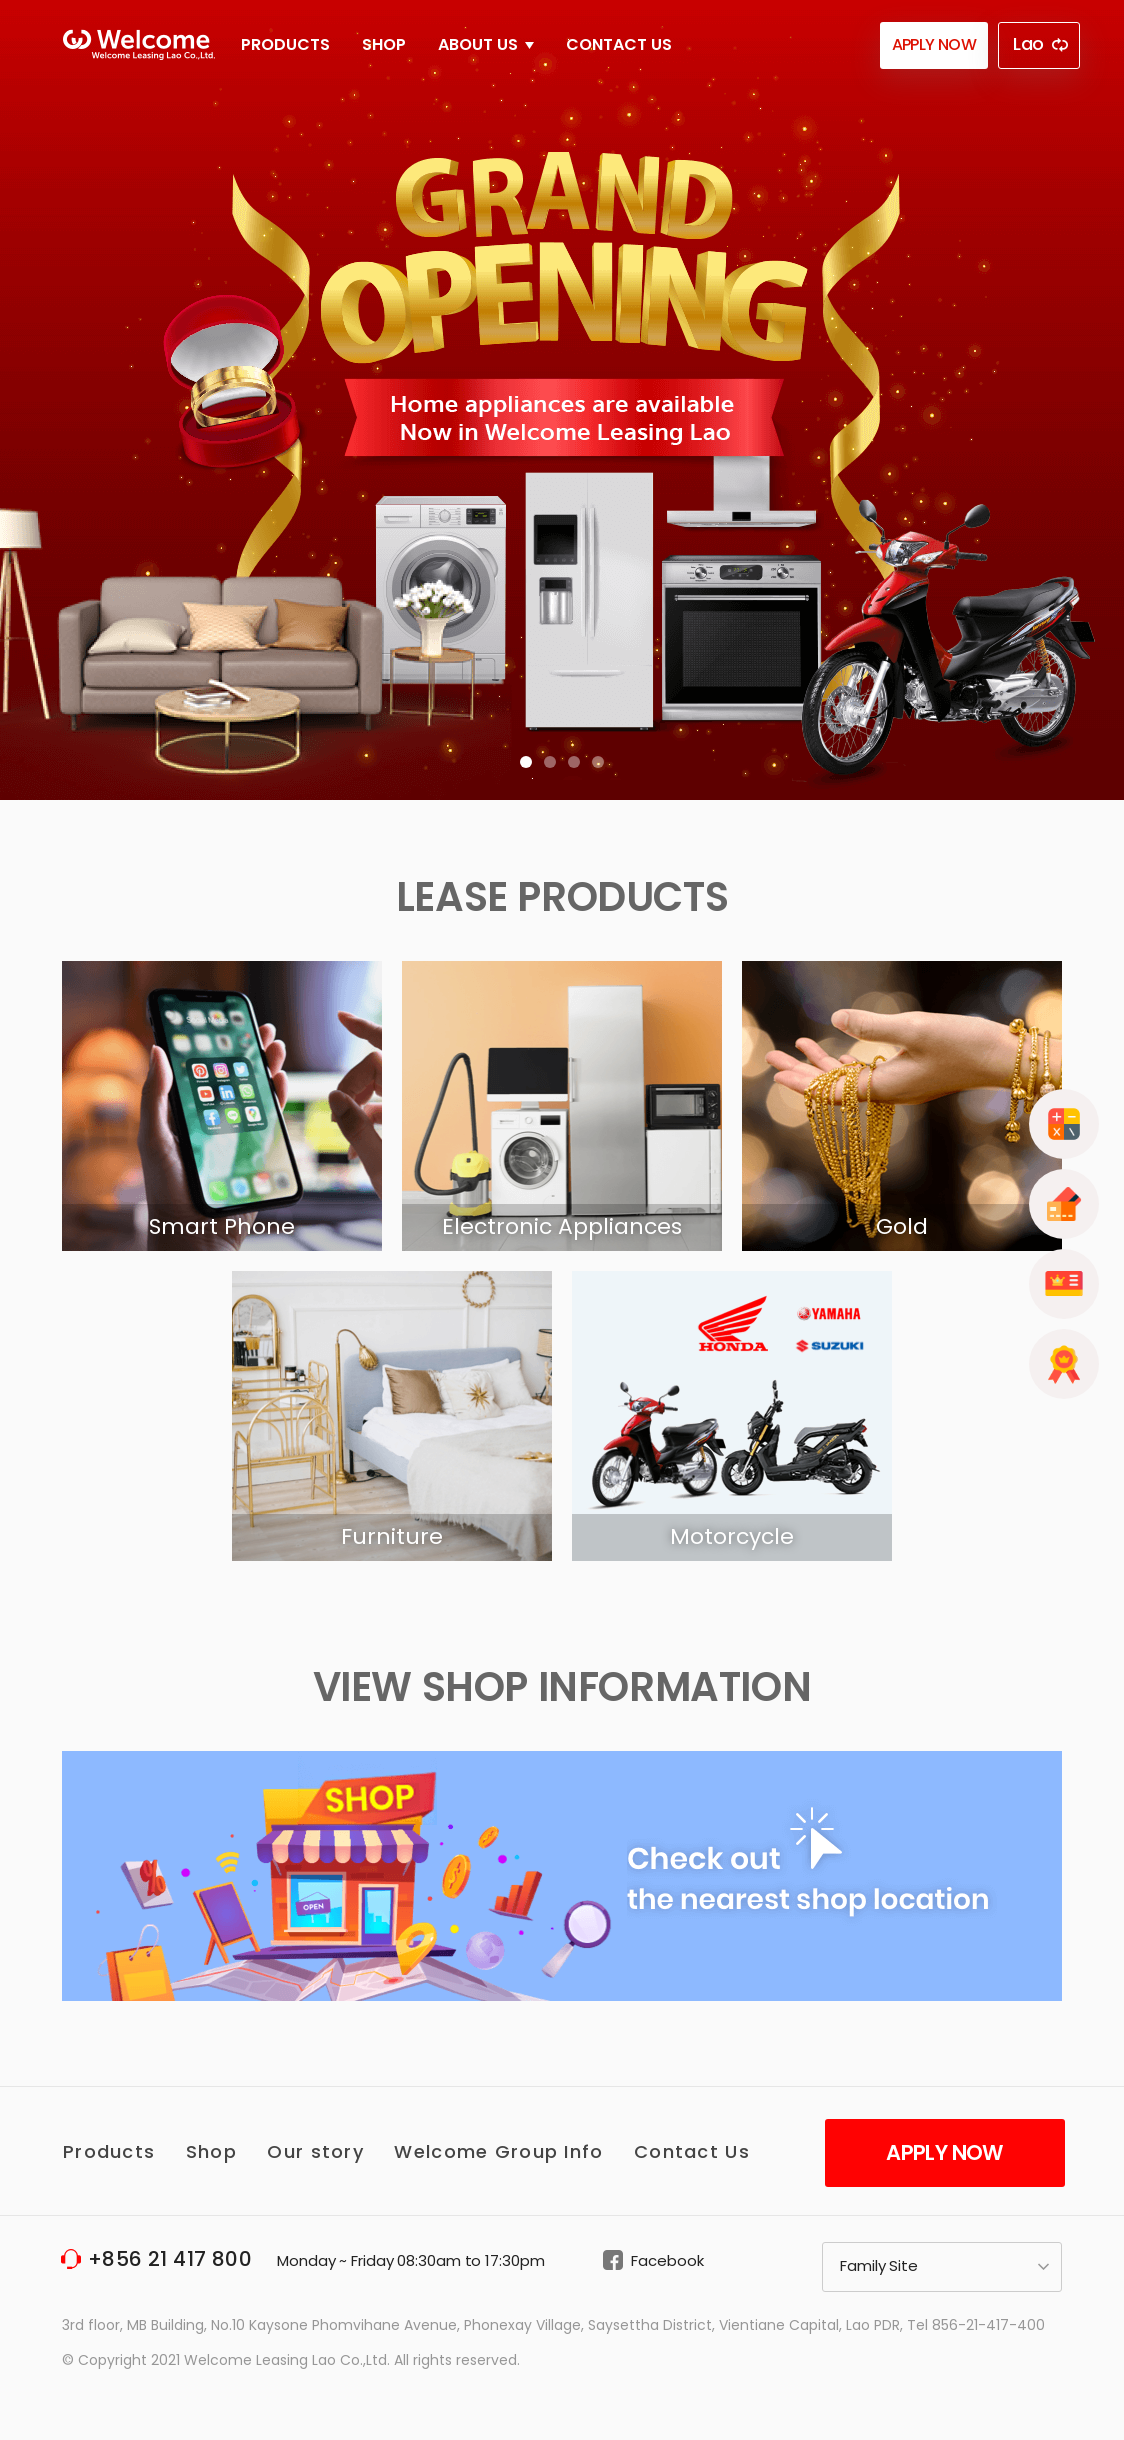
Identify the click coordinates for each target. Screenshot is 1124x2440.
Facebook (667, 2261)
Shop (384, 44)
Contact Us (619, 44)
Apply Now (945, 2152)
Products (285, 44)
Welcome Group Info (498, 2151)
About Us (486, 44)
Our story (315, 2151)
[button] (526, 762)
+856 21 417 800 (170, 2259)
